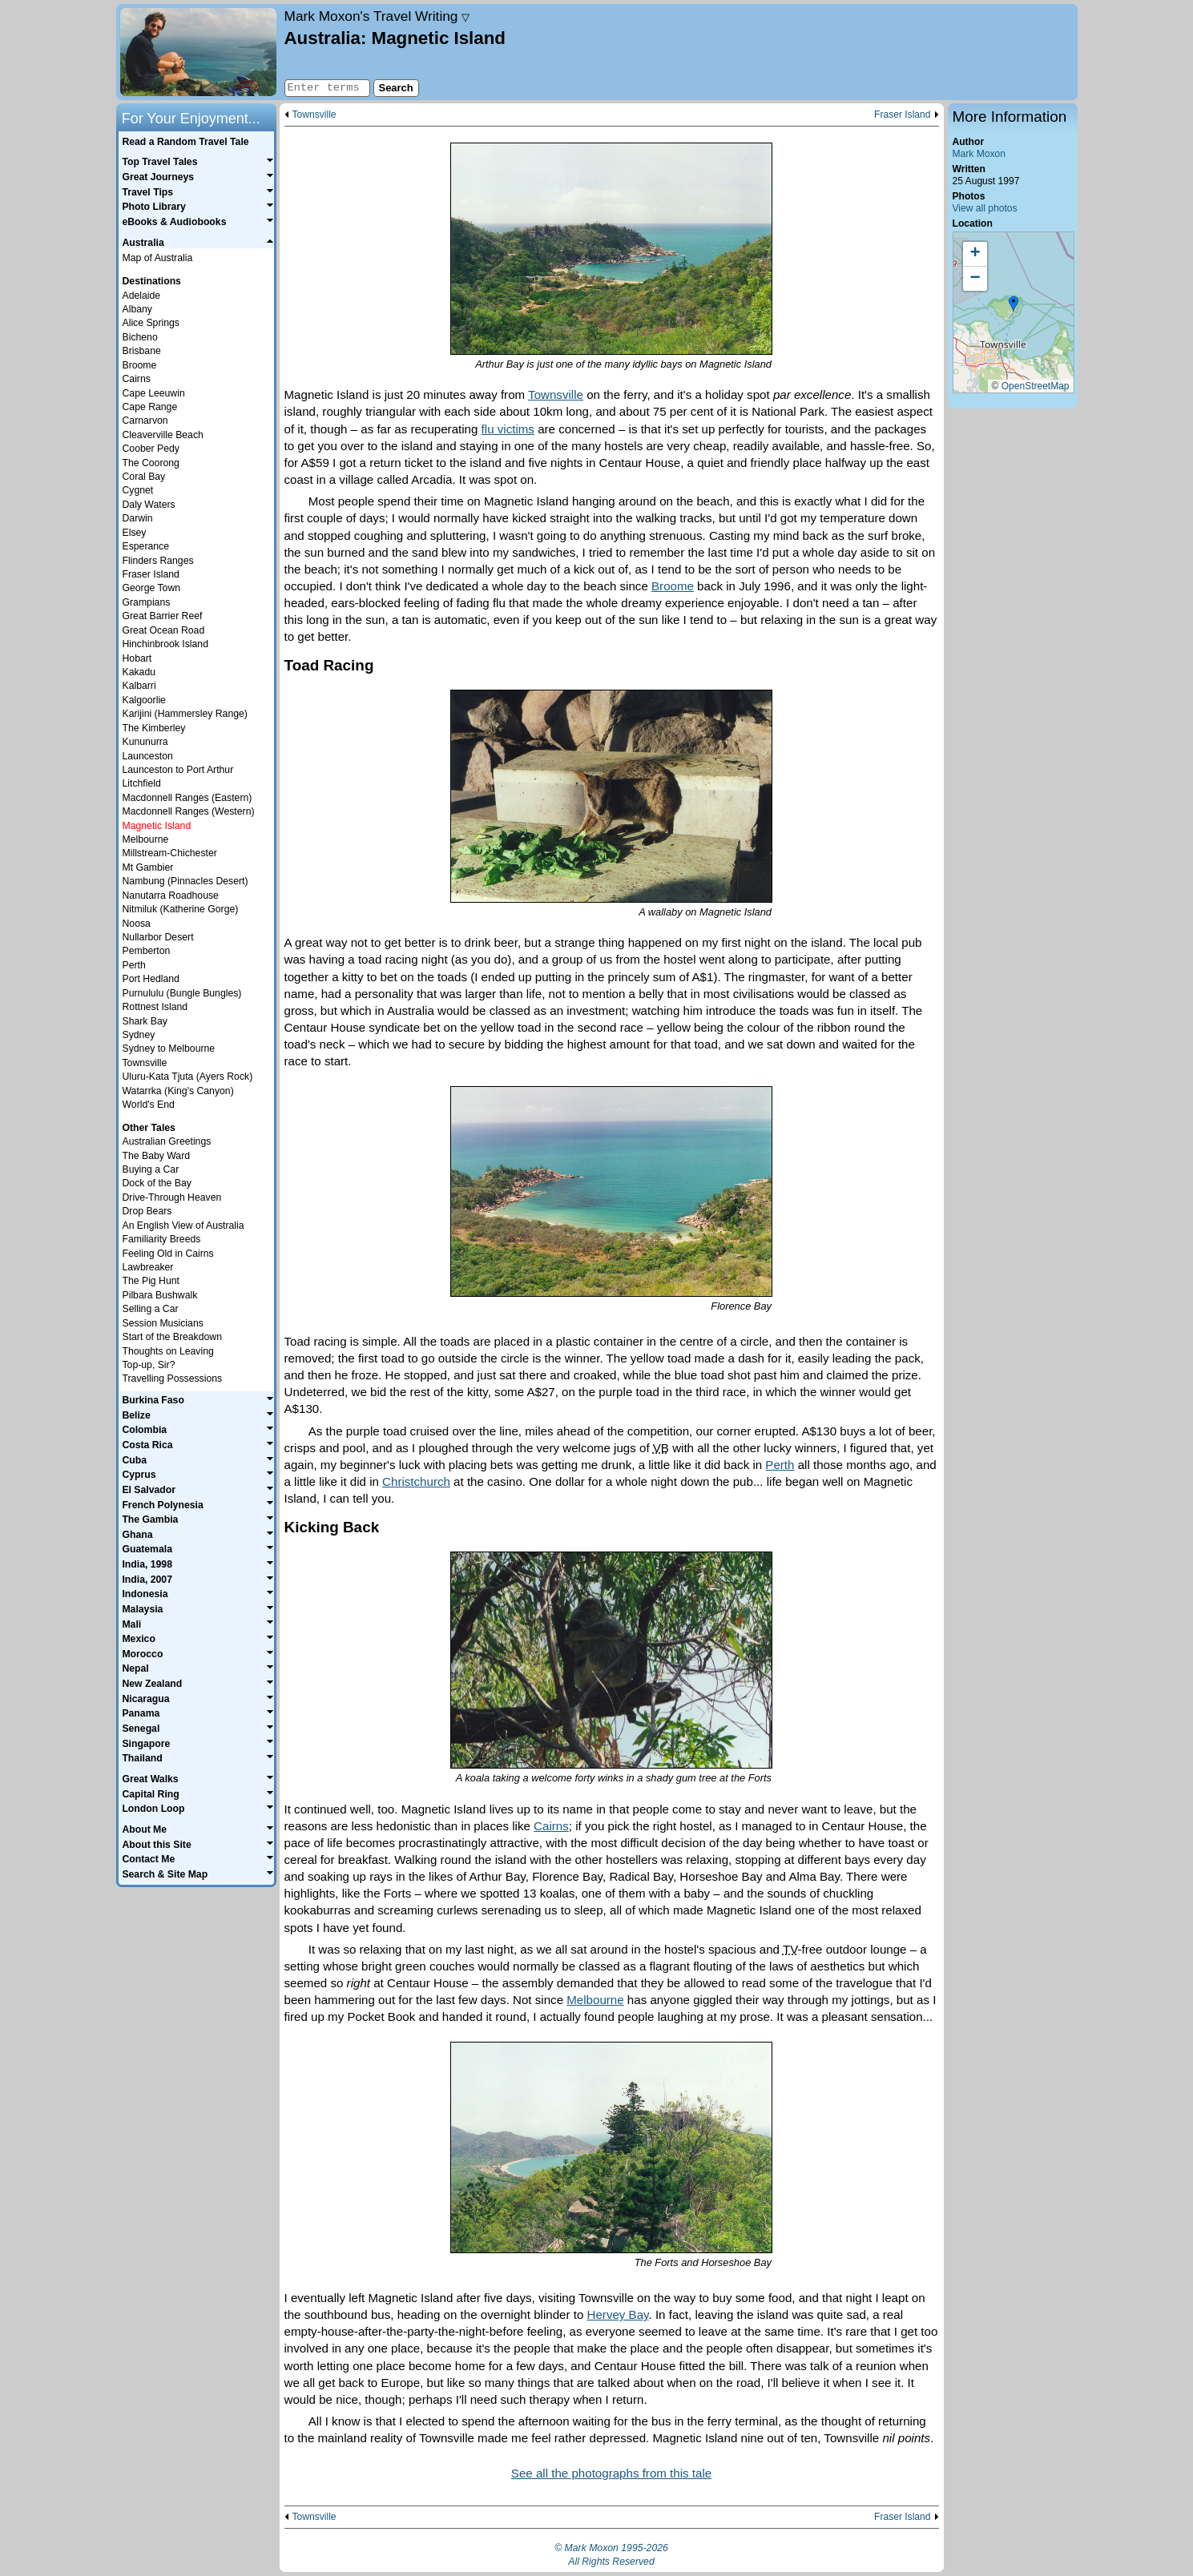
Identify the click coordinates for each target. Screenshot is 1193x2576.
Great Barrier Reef (163, 616)
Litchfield (142, 783)
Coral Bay (144, 476)
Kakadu (139, 672)
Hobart (137, 658)
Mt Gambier (148, 867)
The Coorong (151, 463)
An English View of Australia (183, 1225)
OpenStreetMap (1036, 386)
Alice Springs (151, 322)
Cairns (551, 1826)
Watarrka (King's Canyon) (178, 1091)
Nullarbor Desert (158, 937)
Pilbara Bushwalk (160, 1295)
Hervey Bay (618, 2314)
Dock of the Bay (157, 1183)
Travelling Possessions (173, 1378)
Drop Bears (147, 1211)
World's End (149, 1104)
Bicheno (140, 337)
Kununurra (145, 741)
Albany (137, 309)
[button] (1013, 304)
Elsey (135, 532)
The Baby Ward (157, 1155)
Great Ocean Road (164, 630)
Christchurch (416, 1481)
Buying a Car (151, 1169)
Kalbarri (139, 685)
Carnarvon (145, 420)
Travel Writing (377, 16)
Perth (779, 1464)
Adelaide (142, 295)
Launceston (148, 756)
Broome (672, 586)
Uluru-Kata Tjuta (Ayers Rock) (188, 1076)
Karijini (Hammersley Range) (185, 713)
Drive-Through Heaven (172, 1197)
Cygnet (138, 490)
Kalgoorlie (144, 700)
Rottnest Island (155, 1006)
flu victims (508, 429)
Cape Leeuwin (154, 393)
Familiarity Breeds (162, 1239)
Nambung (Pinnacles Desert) (185, 881)
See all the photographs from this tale (611, 2473)
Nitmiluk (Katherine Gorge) (181, 909)
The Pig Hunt (151, 1280)
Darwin (138, 518)
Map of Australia (158, 258)
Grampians (147, 602)
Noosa (137, 923)
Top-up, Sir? (149, 1365)
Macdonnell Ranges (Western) (189, 811)
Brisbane (142, 350)
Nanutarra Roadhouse (171, 895)
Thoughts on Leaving (168, 1351)
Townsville (314, 115)
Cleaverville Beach (163, 435)
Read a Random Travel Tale (185, 141)
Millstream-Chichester (170, 853)
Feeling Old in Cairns (168, 1253)
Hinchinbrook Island (165, 644)
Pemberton (147, 950)
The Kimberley (154, 728)
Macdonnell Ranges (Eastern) (187, 797)
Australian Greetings (167, 1141)
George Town (152, 588)
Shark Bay (145, 1021)
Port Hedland (151, 978)
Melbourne (594, 1999)
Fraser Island (902, 115)
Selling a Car (151, 1308)
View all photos (985, 208)
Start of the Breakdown (172, 1336)
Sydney (139, 1034)
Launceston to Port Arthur (178, 769)
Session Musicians (163, 1323)
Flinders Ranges (158, 560)
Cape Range (150, 407)
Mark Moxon (979, 153)
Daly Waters (149, 504)
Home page (198, 52)
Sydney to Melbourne (169, 1048)
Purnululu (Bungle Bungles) (182, 993)
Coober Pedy (151, 448)
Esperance (146, 546)
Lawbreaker (148, 1267)
